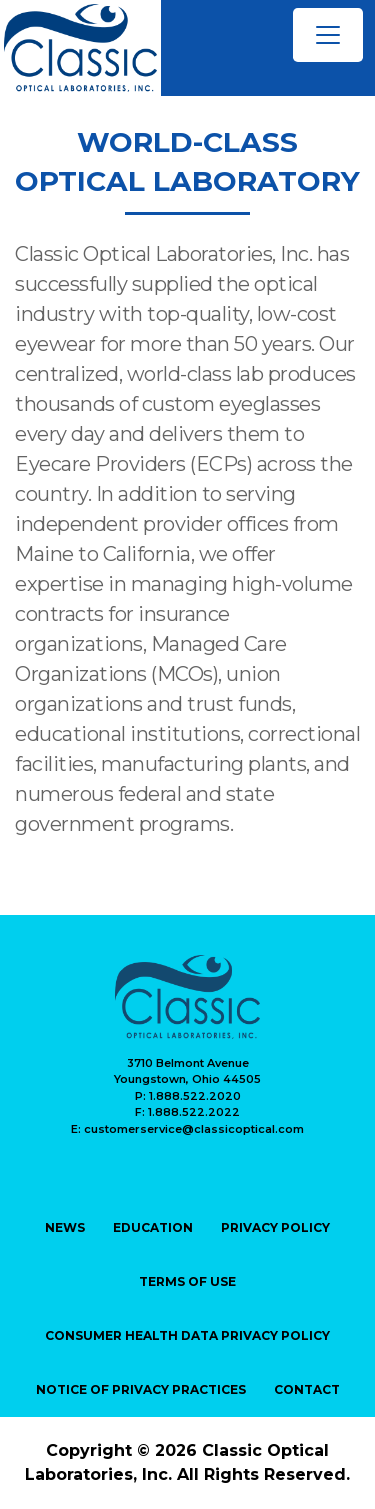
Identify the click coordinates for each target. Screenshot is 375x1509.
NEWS (65, 1227)
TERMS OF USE (187, 1281)
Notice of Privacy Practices (141, 1389)
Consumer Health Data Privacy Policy (187, 1335)
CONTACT (307, 1389)
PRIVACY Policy (275, 1227)
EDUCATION (153, 1227)
